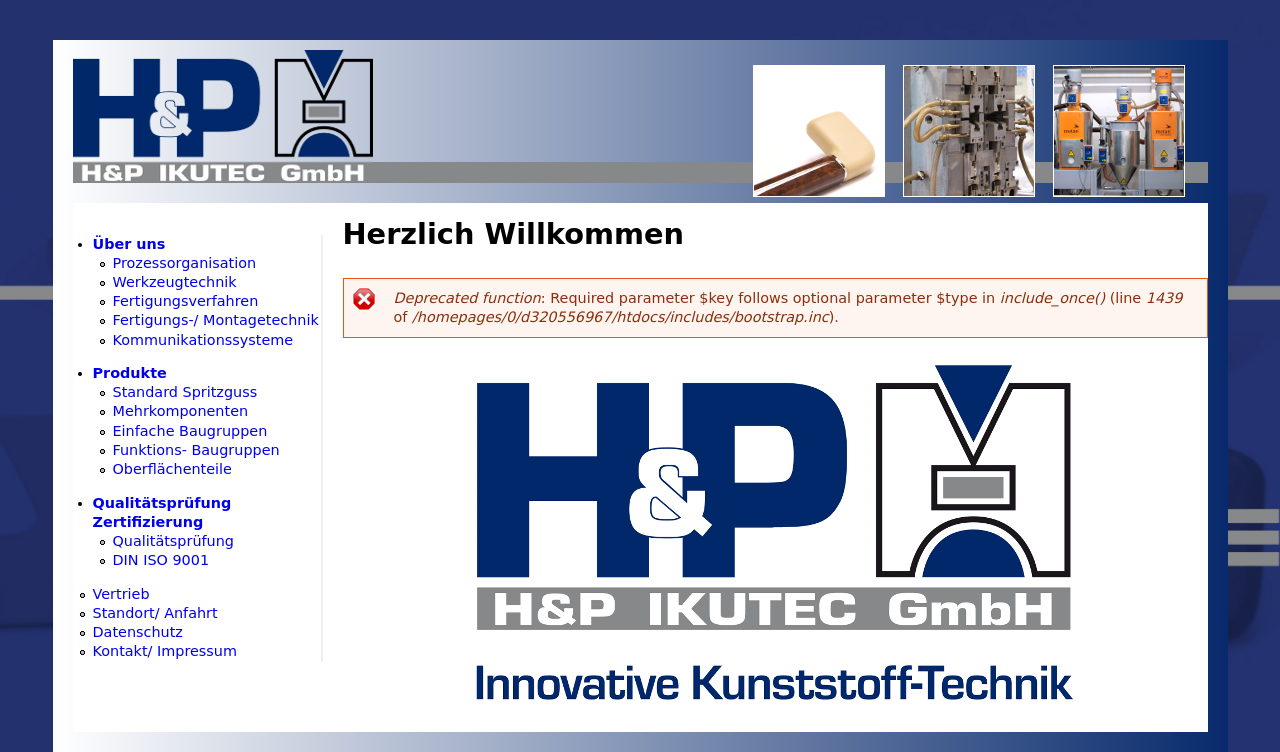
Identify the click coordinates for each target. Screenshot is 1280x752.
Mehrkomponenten (181, 411)
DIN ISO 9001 (161, 560)
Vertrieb (121, 594)
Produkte (130, 373)
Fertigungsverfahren (186, 301)
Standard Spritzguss (185, 392)
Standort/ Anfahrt (155, 613)
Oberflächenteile (172, 469)
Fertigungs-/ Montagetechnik (216, 320)
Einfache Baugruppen (190, 431)
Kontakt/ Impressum (165, 651)
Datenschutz (138, 632)
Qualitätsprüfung (173, 541)
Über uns (129, 244)
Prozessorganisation (185, 263)
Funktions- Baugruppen (196, 450)
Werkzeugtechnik (175, 282)
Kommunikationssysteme (203, 340)
